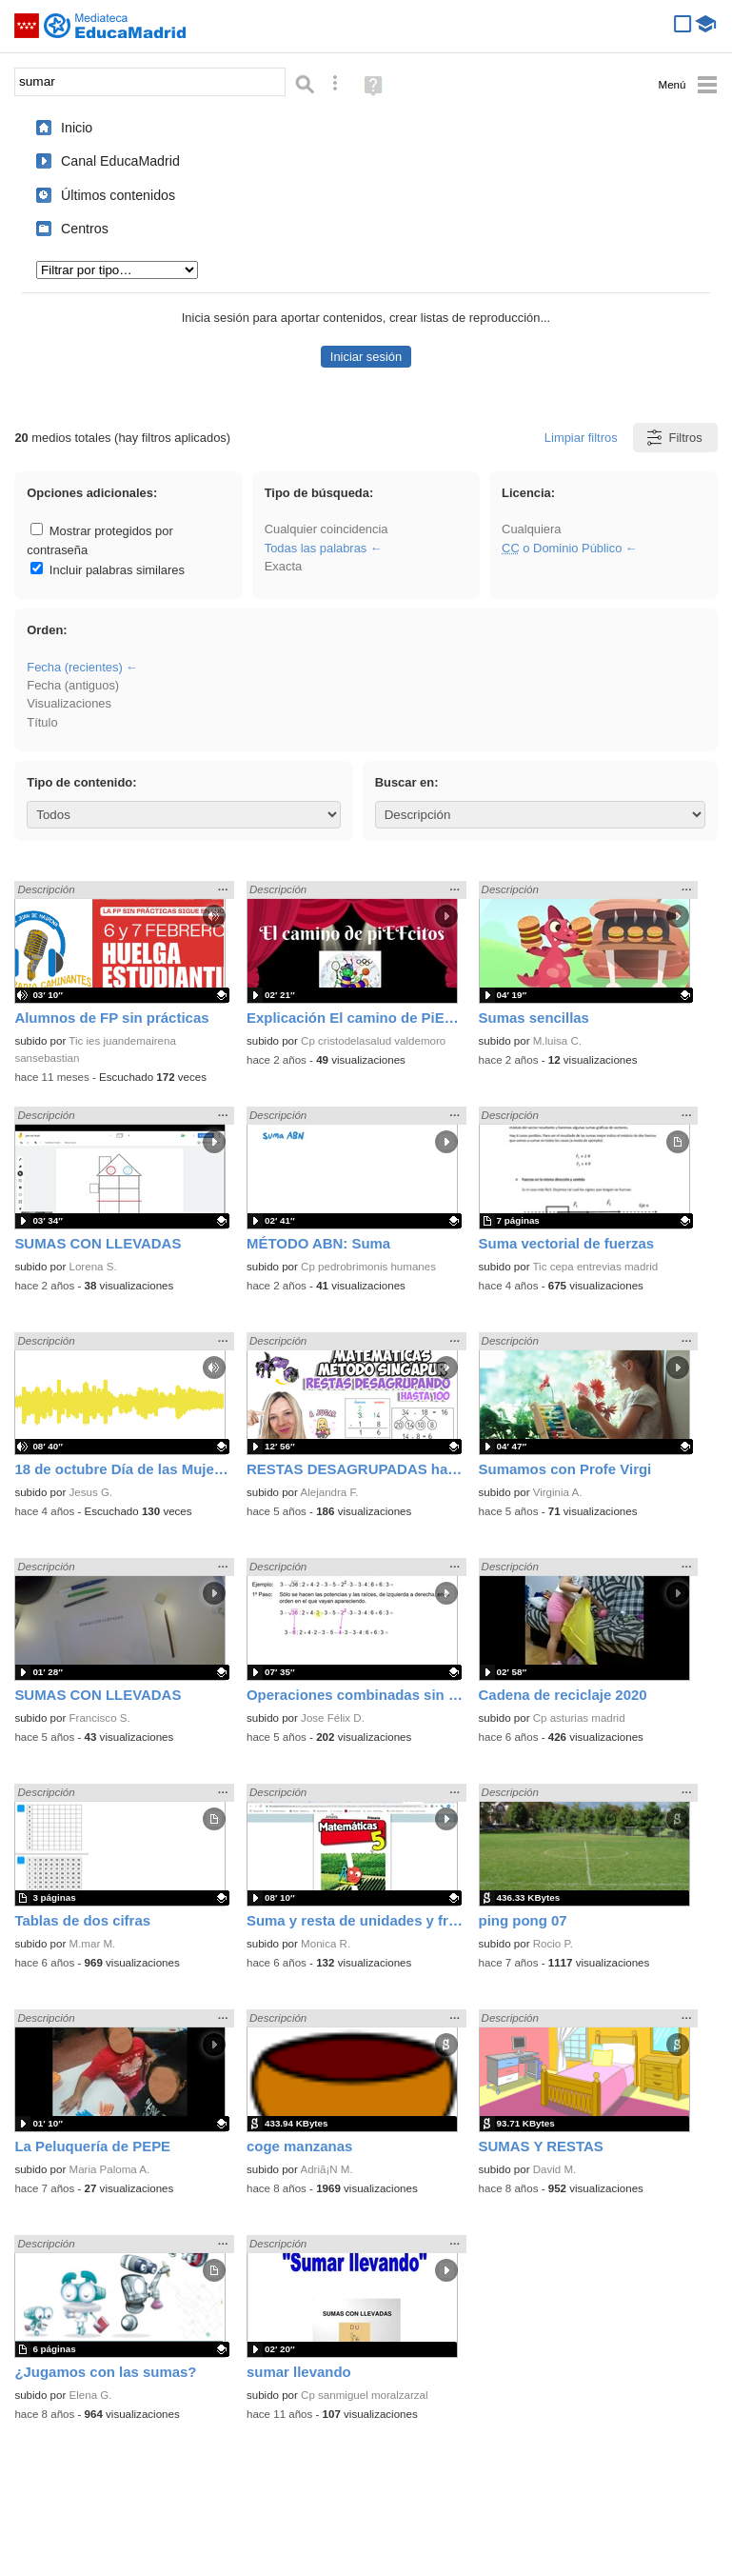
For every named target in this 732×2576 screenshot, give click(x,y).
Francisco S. (99, 1718)
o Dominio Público (562, 548)
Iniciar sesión (366, 356)
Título (42, 722)
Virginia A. (558, 1492)
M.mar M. (92, 1943)
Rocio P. (553, 1943)
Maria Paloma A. (109, 2169)
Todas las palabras (316, 548)
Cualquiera (531, 529)
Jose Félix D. (333, 1718)
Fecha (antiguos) (73, 685)
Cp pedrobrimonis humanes (368, 1266)
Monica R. (325, 1943)
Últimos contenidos (118, 195)
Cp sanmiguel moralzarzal (364, 2395)
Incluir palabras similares (107, 570)
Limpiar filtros (581, 437)
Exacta (283, 566)
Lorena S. (93, 1266)
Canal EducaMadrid (120, 161)
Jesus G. (91, 1492)
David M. (555, 2169)
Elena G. (90, 2395)
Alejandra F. (329, 1492)
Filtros (673, 438)
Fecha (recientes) (74, 667)
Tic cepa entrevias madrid (596, 1266)
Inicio (76, 127)
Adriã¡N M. (326, 2169)
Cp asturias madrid (579, 1718)
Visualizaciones (69, 703)
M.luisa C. (557, 1041)
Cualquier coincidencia (326, 529)
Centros (85, 228)
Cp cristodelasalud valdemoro (373, 1041)
